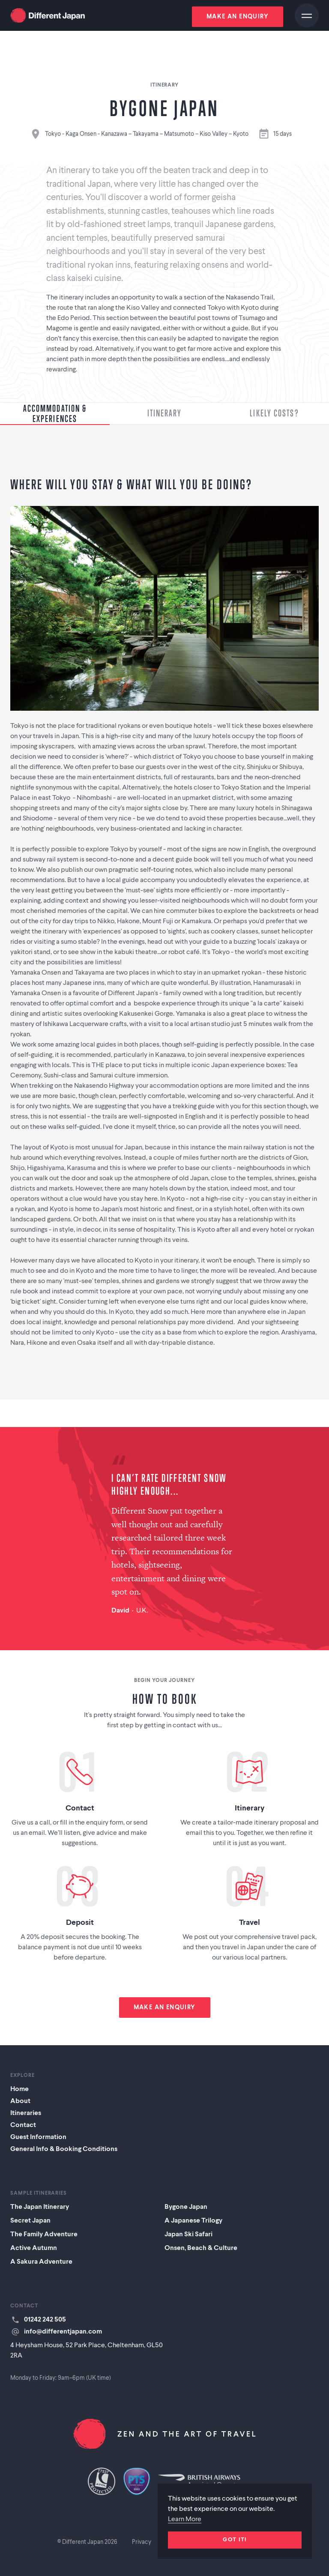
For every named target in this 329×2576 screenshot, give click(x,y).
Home (19, 2089)
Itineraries (25, 2113)
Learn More (184, 2519)
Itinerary (164, 413)
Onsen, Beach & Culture (200, 2248)
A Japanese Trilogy (193, 2220)
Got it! (234, 2540)
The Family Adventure (44, 2234)
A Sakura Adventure (41, 2262)
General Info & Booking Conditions (63, 2149)
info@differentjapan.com (63, 2331)
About (20, 2101)
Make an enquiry (237, 17)
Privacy (141, 2542)
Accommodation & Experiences (55, 413)
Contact (23, 2125)
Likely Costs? (274, 413)
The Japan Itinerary (39, 2207)
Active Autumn (33, 2248)
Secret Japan (30, 2220)
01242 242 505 (45, 2319)
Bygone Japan (185, 2207)
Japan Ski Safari (188, 2234)
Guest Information (38, 2137)
